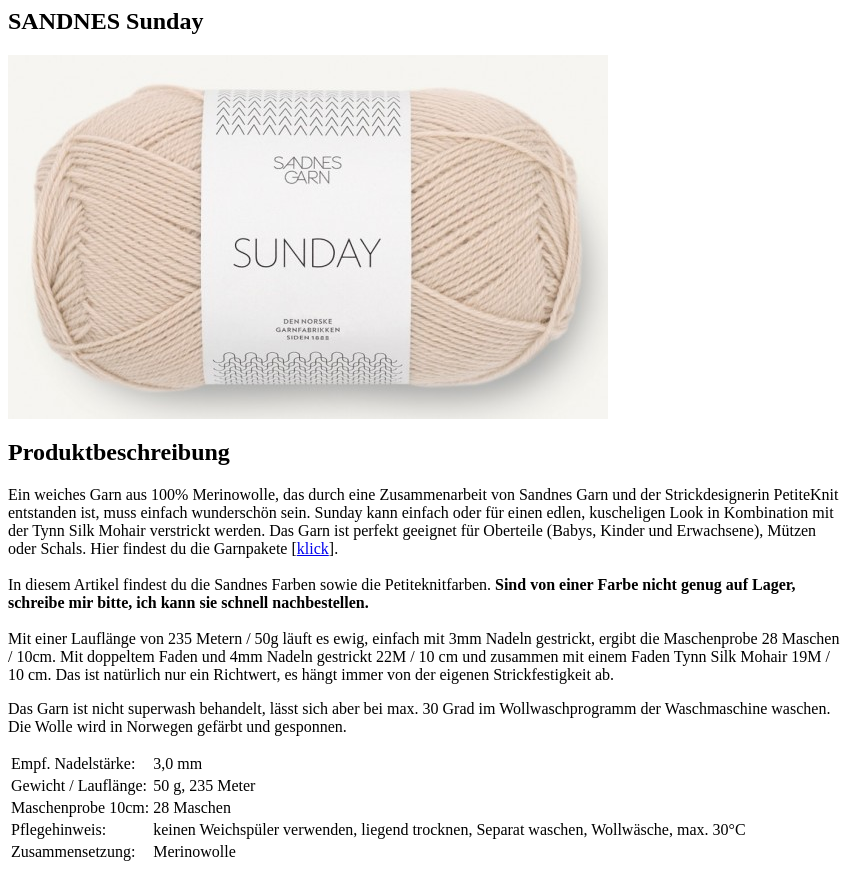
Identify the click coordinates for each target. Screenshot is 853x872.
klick (313, 548)
